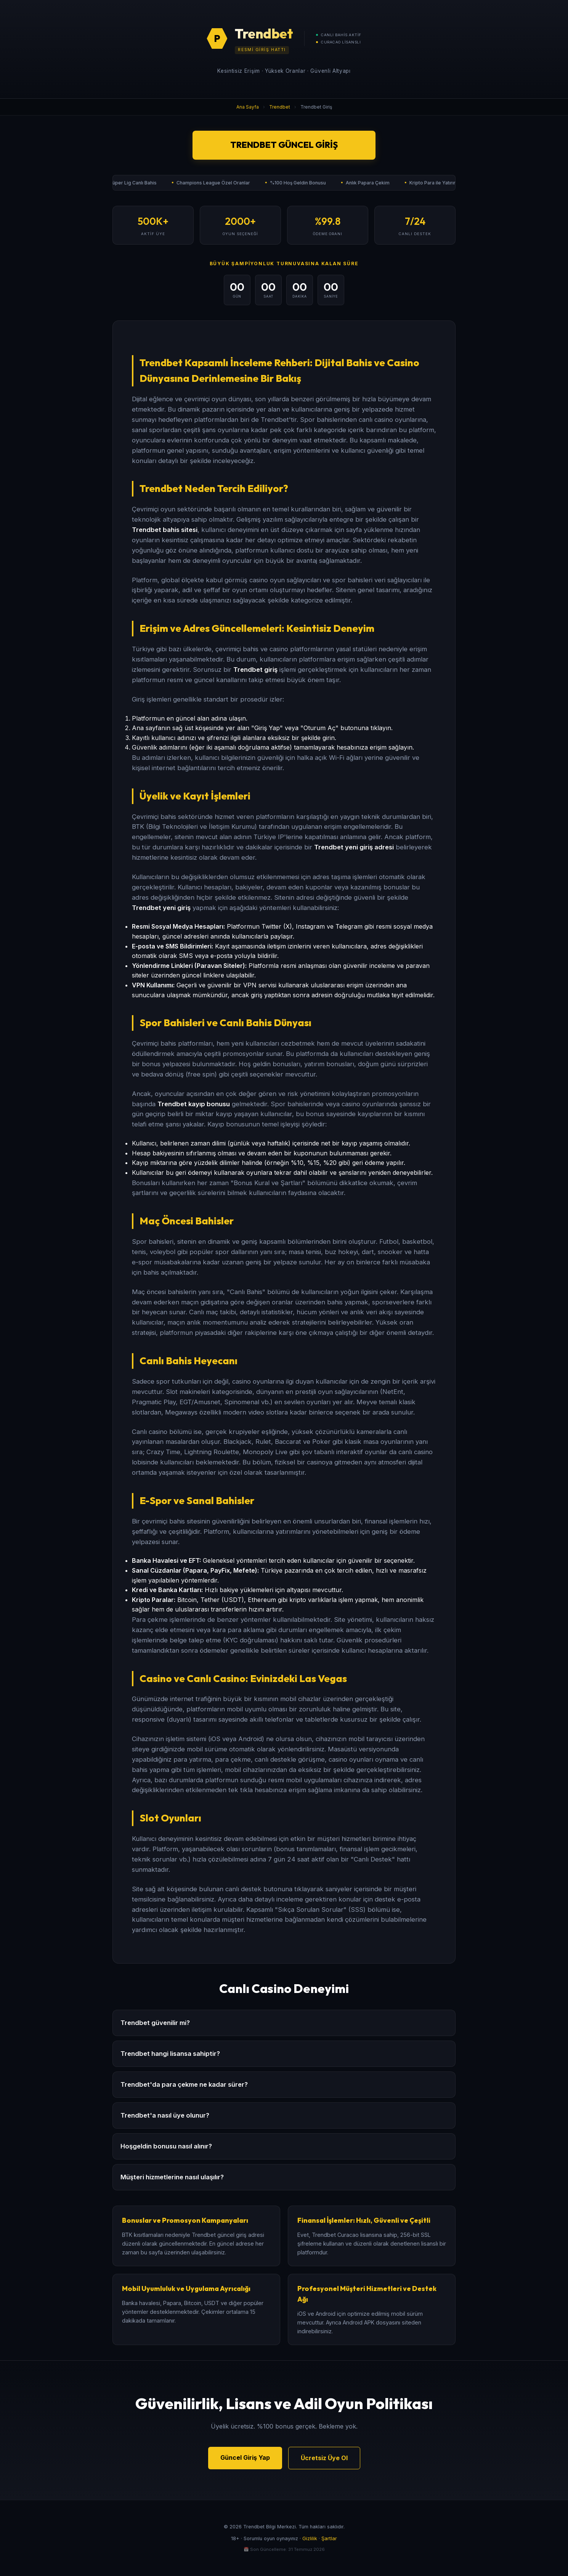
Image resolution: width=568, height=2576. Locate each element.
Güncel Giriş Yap (245, 2457)
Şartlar (329, 2538)
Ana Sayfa (247, 107)
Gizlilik (309, 2538)
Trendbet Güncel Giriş (284, 144)
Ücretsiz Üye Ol (324, 2458)
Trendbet (279, 107)
